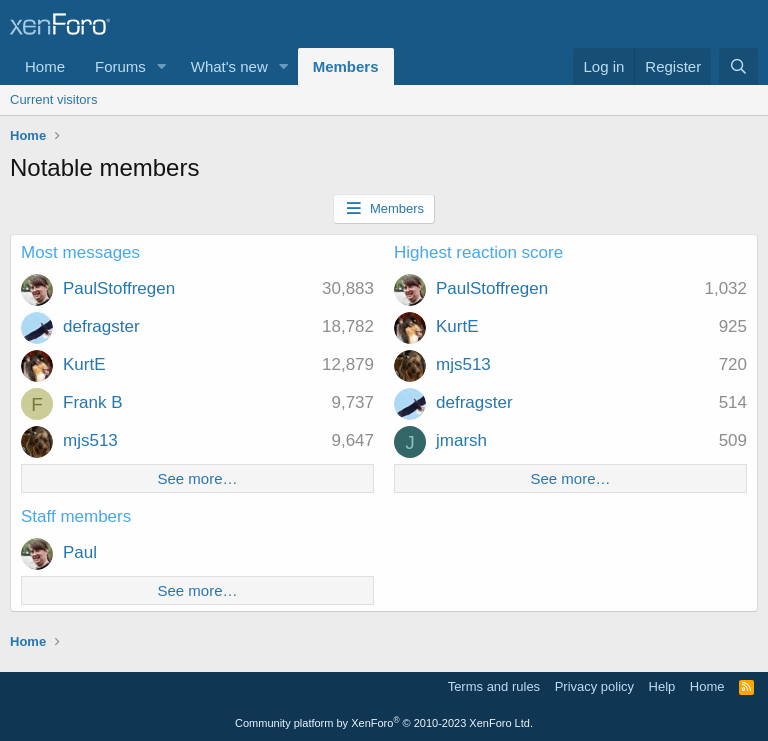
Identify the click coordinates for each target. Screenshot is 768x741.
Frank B (93, 402)
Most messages (80, 252)
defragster (101, 326)
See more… (197, 478)
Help (662, 686)
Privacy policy (594, 686)
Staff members (76, 516)
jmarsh (461, 440)
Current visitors (53, 99)
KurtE (84, 364)
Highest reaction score (478, 252)
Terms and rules (494, 686)
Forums (120, 66)
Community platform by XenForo (384, 723)
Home (45, 66)
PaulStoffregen (119, 288)
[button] (162, 66)
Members (346, 66)
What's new (229, 66)
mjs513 (90, 440)
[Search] (738, 66)
